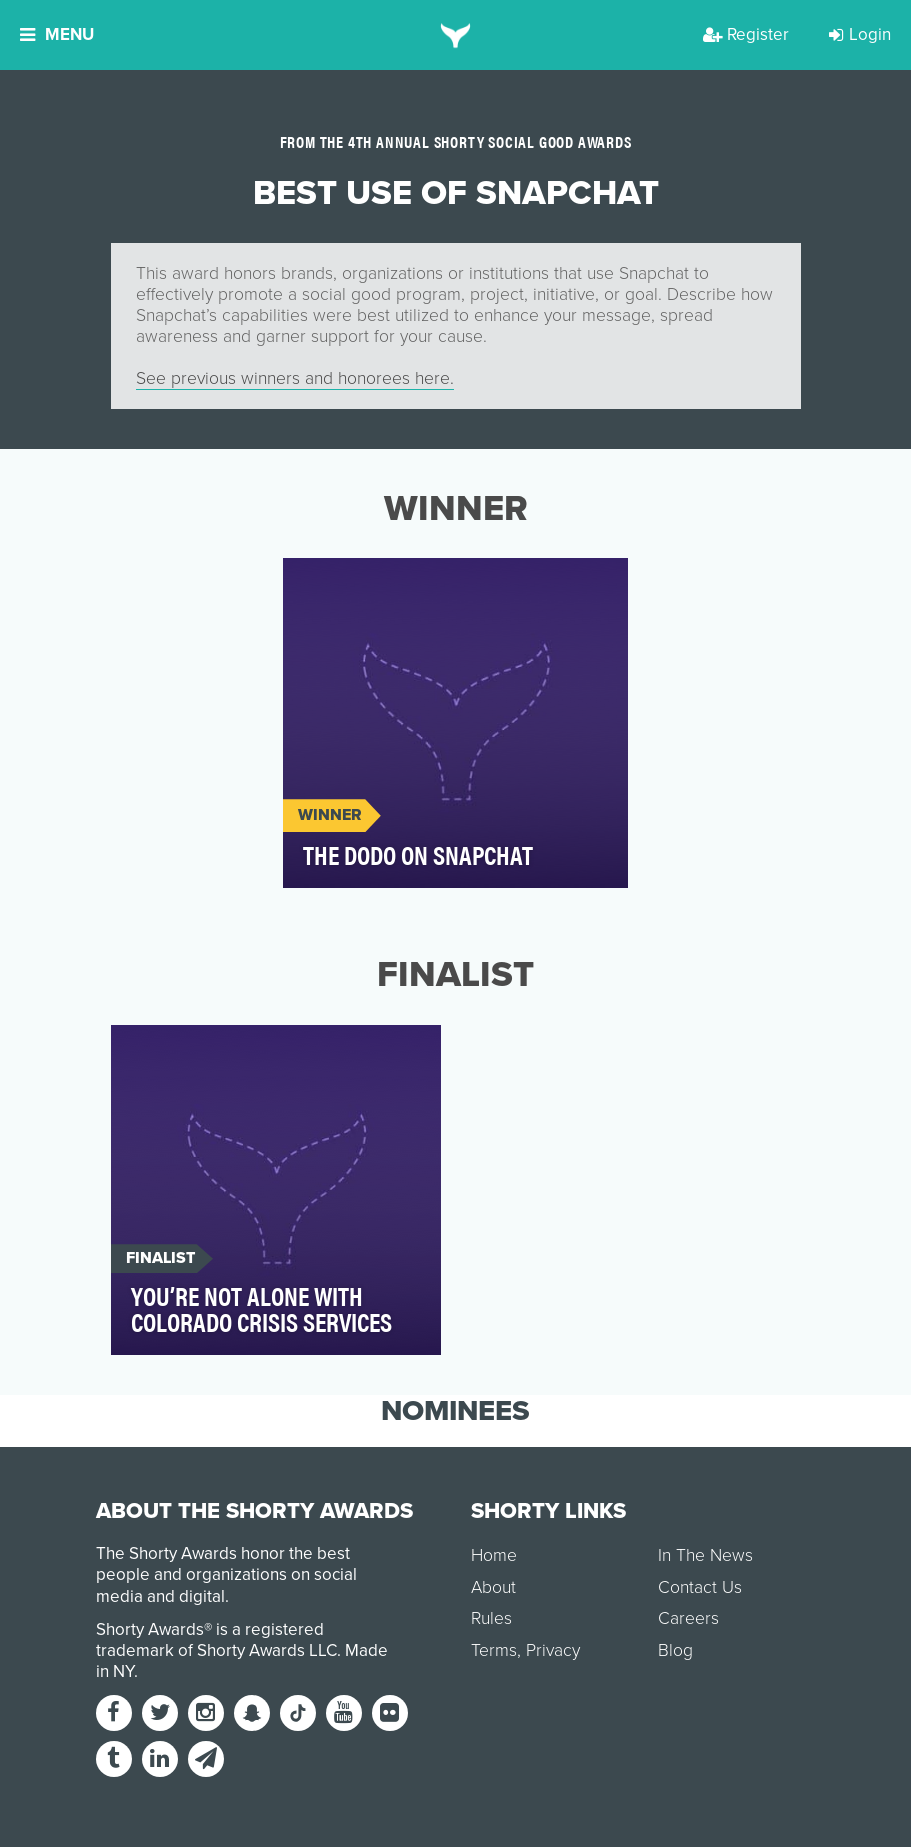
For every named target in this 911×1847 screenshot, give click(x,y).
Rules (491, 1618)
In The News (705, 1555)
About (493, 1587)
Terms (494, 1650)
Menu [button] (57, 34)
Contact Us (700, 1587)
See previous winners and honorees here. (295, 378)
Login (860, 34)
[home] (455, 35)
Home (494, 1555)
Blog (675, 1650)
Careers (688, 1618)
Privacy (553, 1650)
